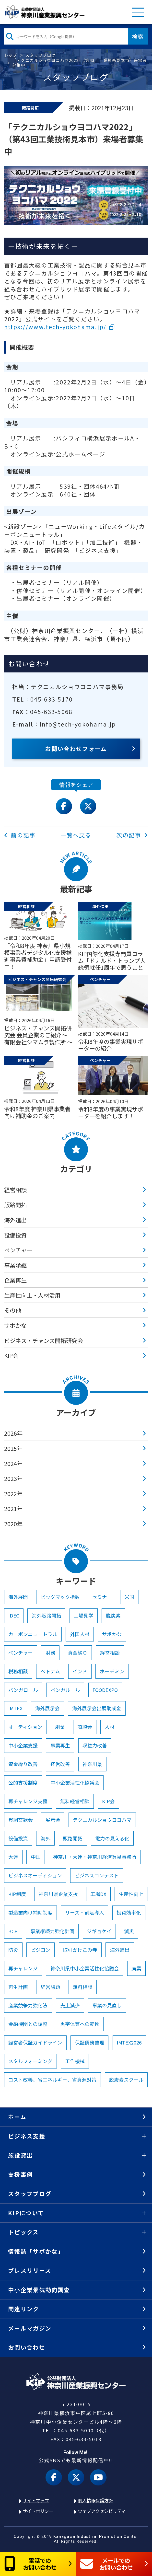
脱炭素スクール (126, 2079)
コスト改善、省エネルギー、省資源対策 (52, 2079)
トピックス (23, 2232)
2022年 (13, 1494)
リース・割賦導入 (84, 1912)
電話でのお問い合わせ (30, 2563)
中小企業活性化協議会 (74, 1782)
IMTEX (15, 1708)
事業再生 (60, 1745)
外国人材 (80, 1634)
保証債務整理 (89, 2042)
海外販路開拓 (46, 1615)
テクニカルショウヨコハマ (102, 1819)
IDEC (13, 1615)
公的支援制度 (23, 1782)
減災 (129, 1931)
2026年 (13, 1433)
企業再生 (15, 1280)
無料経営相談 (75, 1801)
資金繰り (77, 1652)
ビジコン (40, 1949)
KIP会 (11, 1355)
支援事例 (20, 2174)
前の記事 (20, 835)
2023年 (13, 1478)
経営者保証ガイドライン (35, 2042)
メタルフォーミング (30, 2061)
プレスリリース (29, 2270)
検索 (138, 36)
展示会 (53, 1819)
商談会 (84, 1726)
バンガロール (23, 1689)
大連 (13, 1856)
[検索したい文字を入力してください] (66, 36)
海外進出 (15, 1220)
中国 (36, 1856)
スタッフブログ (40, 55)
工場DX (98, 1893)
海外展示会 (47, 1708)
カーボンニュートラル (32, 1634)
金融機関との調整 (27, 2023)
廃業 (136, 1968)
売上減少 (70, 2005)
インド (79, 1671)
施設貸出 (20, 2155)
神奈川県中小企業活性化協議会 (84, 1968)
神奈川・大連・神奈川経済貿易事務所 (94, 1856)
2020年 (13, 1524)
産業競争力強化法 (27, 2005)
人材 (110, 1726)
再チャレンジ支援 (27, 1801)
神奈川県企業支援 (58, 1893)
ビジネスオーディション (35, 1875)
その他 (12, 1310)
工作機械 (75, 2061)
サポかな (15, 1325)
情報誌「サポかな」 (36, 2251)
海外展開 (18, 1596)
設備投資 (15, 1235)
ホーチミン (112, 1671)
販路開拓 (15, 1205)
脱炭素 (113, 1615)
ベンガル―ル (65, 1689)
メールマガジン (29, 2328)
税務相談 (18, 1671)
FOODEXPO (105, 1689)
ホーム (17, 2117)
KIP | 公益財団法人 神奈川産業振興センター (44, 12)
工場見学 (83, 1615)
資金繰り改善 (23, 1763)
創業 (60, 1726)
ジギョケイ (99, 1931)
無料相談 (82, 1986)
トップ (10, 55)
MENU (138, 12)
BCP (13, 1931)
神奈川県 (92, 1763)
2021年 (13, 1508)
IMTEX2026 (129, 2042)
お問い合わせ (26, 2347)
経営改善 (60, 1763)
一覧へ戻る (76, 835)
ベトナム (50, 1671)
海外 (45, 1838)
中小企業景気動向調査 (39, 2290)
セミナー (102, 1596)
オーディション (25, 1726)
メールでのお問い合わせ (106, 2563)
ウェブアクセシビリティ (102, 2511)
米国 (129, 1596)
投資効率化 (129, 1912)
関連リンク (23, 2309)
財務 (50, 1652)
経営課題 (50, 1986)
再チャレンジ (23, 1968)
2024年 (13, 1463)
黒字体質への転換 (79, 2023)
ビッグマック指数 (60, 1596)
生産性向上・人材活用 (32, 1295)
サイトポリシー (38, 2511)
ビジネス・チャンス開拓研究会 (43, 1340)
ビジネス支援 (26, 2136)
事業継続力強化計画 (52, 1931)
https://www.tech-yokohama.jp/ (55, 327)
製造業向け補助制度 (30, 1912)
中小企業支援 (23, 1745)
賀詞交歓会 (20, 1819)
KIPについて (26, 2213)
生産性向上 (131, 1893)
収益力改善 (94, 1745)
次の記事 (132, 835)
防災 (13, 1949)
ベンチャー (18, 1250)
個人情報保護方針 (95, 2500)
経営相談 (15, 1190)
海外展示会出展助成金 (96, 1708)
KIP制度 (17, 1893)
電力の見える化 (112, 1838)
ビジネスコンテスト (97, 1875)
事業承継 (15, 1265)
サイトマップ (36, 2500)
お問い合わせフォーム (76, 748)
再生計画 (18, 1986)
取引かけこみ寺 (80, 1949)
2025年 (13, 1448)
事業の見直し (107, 2005)
